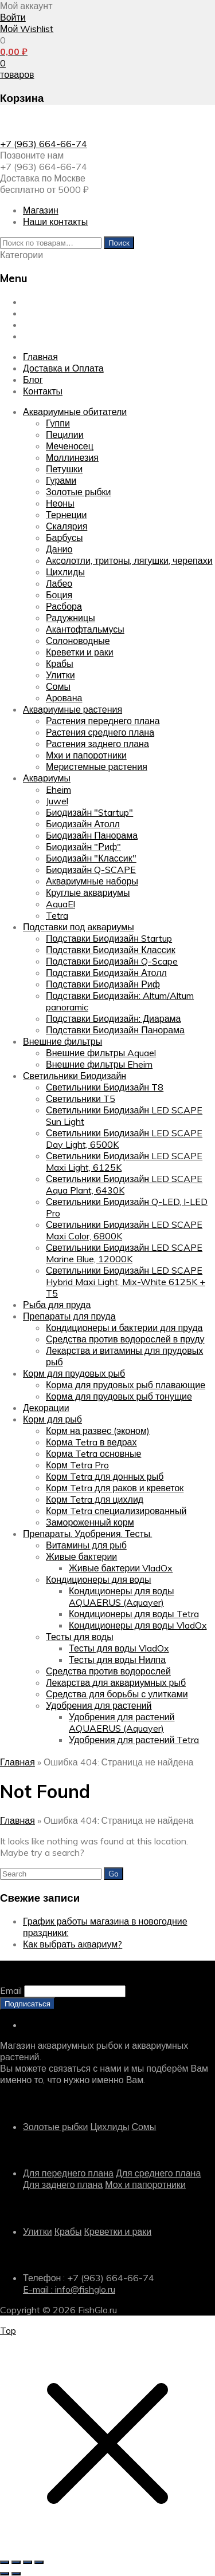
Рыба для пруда (57, 1304)
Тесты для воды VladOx (119, 1648)
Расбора (64, 606)
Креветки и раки (80, 652)
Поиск (119, 242)
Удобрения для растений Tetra (134, 1739)
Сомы (58, 686)
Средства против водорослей (108, 1671)
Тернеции (66, 514)
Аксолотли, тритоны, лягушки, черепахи (129, 560)
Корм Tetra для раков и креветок (114, 1488)
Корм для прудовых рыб (74, 1373)
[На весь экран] (16, 2562)
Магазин (40, 210)
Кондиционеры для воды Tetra (134, 1613)
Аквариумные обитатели (75, 411)
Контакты (42, 336)
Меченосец (69, 446)
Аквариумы (47, 778)
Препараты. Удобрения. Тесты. (87, 1533)
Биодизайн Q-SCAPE (91, 869)
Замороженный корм (90, 1522)
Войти (13, 17)
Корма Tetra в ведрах (91, 1442)
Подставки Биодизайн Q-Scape (112, 961)
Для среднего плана (158, 2173)
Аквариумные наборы (92, 881)
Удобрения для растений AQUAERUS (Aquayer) (121, 1722)
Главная (40, 301)
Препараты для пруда (69, 1316)
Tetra (57, 915)
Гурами (61, 480)
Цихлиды (65, 572)
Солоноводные (78, 640)
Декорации (46, 1407)
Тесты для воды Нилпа (117, 1659)
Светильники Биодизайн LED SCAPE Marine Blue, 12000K (124, 1253)
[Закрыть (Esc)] (39, 2562)
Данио (59, 549)
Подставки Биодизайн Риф (103, 984)
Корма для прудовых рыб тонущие (119, 1396)
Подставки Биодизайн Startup (109, 938)
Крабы (59, 663)
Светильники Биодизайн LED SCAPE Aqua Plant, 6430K (124, 1184)
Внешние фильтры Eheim (99, 1064)
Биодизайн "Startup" (89, 812)
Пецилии (65, 434)
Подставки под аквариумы (78, 927)
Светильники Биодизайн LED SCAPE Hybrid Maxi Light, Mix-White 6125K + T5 (125, 1282)
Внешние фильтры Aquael (101, 1052)
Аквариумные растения (72, 709)
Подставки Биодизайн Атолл (106, 972)
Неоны (60, 503)
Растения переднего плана (103, 720)
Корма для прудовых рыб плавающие (125, 1384)
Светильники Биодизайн (74, 1075)
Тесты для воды (80, 1636)
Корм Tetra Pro (77, 1465)
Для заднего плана (63, 2184)
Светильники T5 (80, 1098)
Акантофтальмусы (85, 629)
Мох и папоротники (145, 2184)
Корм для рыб (52, 1419)
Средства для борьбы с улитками (117, 1694)
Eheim (58, 789)
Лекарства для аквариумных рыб (116, 1682)
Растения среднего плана (100, 732)
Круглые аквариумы (88, 892)
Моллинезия (72, 457)
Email (11, 1990)
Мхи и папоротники (86, 755)
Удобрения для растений (98, 1705)
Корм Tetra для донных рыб (104, 1476)
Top (8, 2330)
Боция (59, 594)
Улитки (60, 675)
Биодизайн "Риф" (83, 846)
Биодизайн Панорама (92, 835)
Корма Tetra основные (93, 1453)
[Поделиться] (27, 2562)
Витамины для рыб (86, 1545)
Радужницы (70, 617)
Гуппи (58, 423)
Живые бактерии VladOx (121, 1568)
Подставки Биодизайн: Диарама (113, 1018)
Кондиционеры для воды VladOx (138, 1625)
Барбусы (64, 537)
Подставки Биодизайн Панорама (115, 1030)
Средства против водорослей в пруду (125, 1339)
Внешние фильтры (62, 1041)
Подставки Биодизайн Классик (110, 949)
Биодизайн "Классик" (91, 858)
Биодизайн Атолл (83, 823)
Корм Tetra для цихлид (94, 1499)
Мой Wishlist (26, 28)
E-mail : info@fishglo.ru (69, 2289)
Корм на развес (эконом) (98, 1430)
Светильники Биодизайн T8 (104, 1087)
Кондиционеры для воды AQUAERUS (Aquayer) (121, 1596)
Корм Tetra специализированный (116, 1510)
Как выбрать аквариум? (72, 1944)
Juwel (57, 801)
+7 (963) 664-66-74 (43, 143)
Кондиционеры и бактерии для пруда (124, 1327)
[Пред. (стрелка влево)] (4, 2573)
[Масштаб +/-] (4, 2562)
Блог (33, 324)
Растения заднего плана (97, 743)
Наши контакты (55, 221)
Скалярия (66, 526)
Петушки (64, 469)
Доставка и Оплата (63, 313)
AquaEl (60, 904)
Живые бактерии (81, 1556)
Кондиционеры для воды (98, 1579)
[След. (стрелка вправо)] (16, 2573)
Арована (64, 698)
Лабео (59, 583)
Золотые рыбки (78, 491)
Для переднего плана (68, 2173)
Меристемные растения (96, 766)
